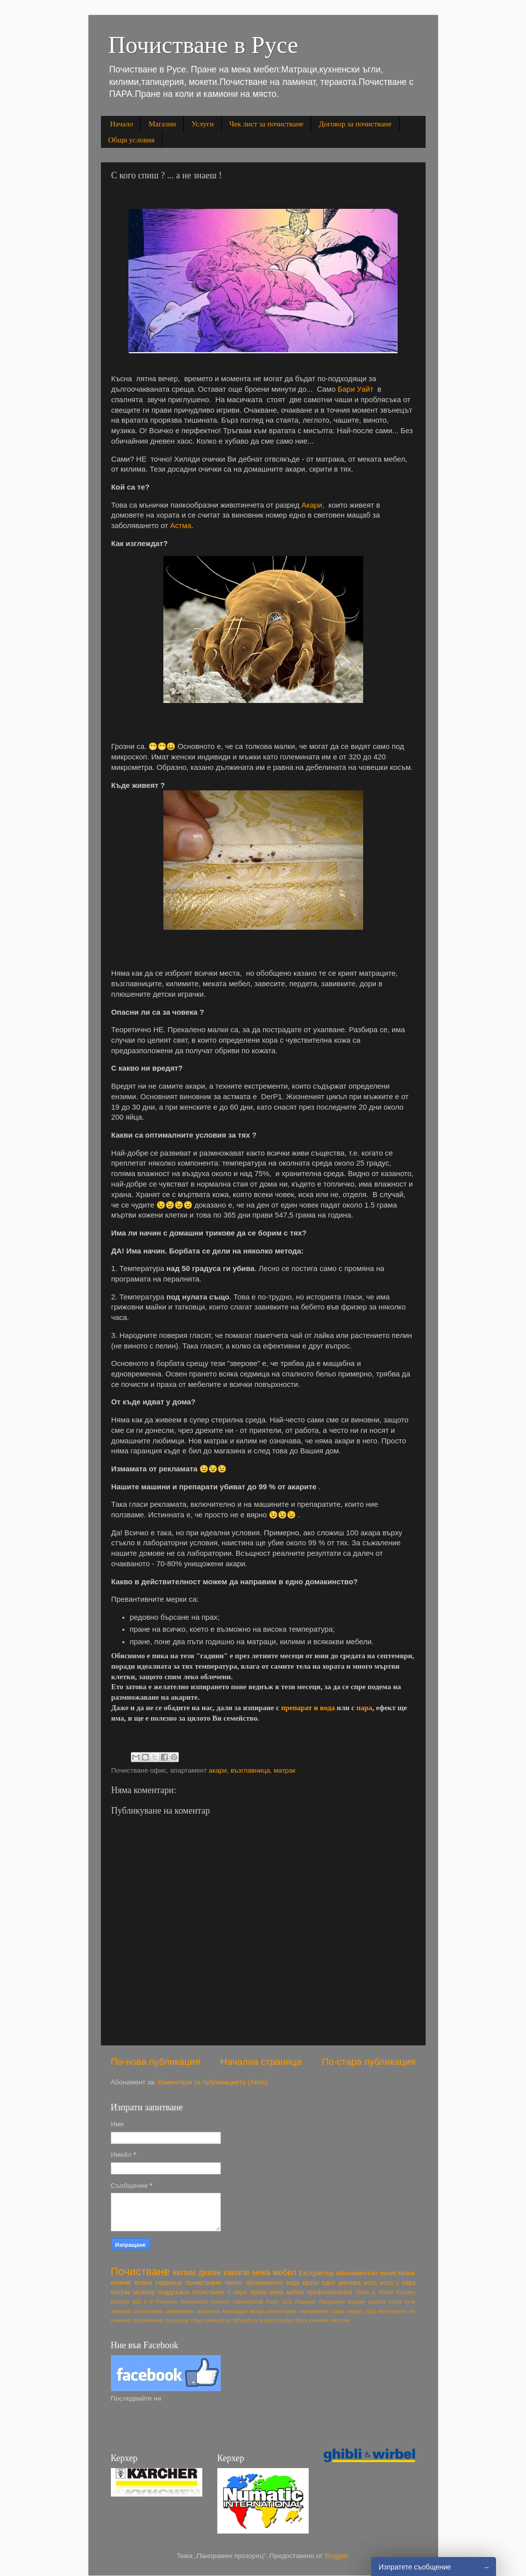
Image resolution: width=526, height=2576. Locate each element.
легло (234, 2282)
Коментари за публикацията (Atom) (213, 2082)
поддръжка (173, 2292)
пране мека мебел (277, 2292)
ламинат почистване (137, 2311)
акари (218, 1770)
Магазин (162, 124)
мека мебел (274, 2272)
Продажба (332, 2302)
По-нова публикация (155, 2061)
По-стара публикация (368, 2061)
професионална (329, 2292)
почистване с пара (219, 2292)
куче (410, 2302)
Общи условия (131, 140)
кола (370, 2282)
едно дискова (341, 2282)
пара (365, 1708)
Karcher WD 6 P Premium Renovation (159, 2302)
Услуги (202, 124)
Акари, (315, 505)
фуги (302, 2320)
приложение (148, 2320)
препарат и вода (309, 1708)
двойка (377, 2302)
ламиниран (180, 2311)
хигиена (319, 2320)
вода (293, 2282)
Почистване (140, 2271)
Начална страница (261, 2061)
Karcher (406, 2292)
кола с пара (397, 2282)
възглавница (250, 1770)
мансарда (235, 2311)
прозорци (177, 2320)
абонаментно (264, 2282)
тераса (267, 2320)
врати (310, 2282)
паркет (355, 2311)
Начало (121, 124)
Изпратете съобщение (415, 2567)
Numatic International (237, 2302)
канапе (236, 2272)
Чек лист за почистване (266, 124)
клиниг (121, 2282)
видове (357, 2302)
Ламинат (305, 2302)
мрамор (144, 2292)
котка (395, 2302)
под (370, 2311)
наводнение (314, 2311)
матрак (285, 1770)
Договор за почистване (355, 124)
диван (209, 2272)
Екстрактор (316, 2273)
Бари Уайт (355, 389)
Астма (181, 526)
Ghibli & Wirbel (374, 2292)
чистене (340, 2320)
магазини (208, 2311)
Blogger (336, 2556)
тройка (285, 2320)
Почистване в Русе (203, 44)
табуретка (244, 2320)
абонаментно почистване (376, 2273)
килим (184, 2272)
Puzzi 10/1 (279, 2302)
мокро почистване (273, 2311)
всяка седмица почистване (178, 2282)
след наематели (210, 2320)
